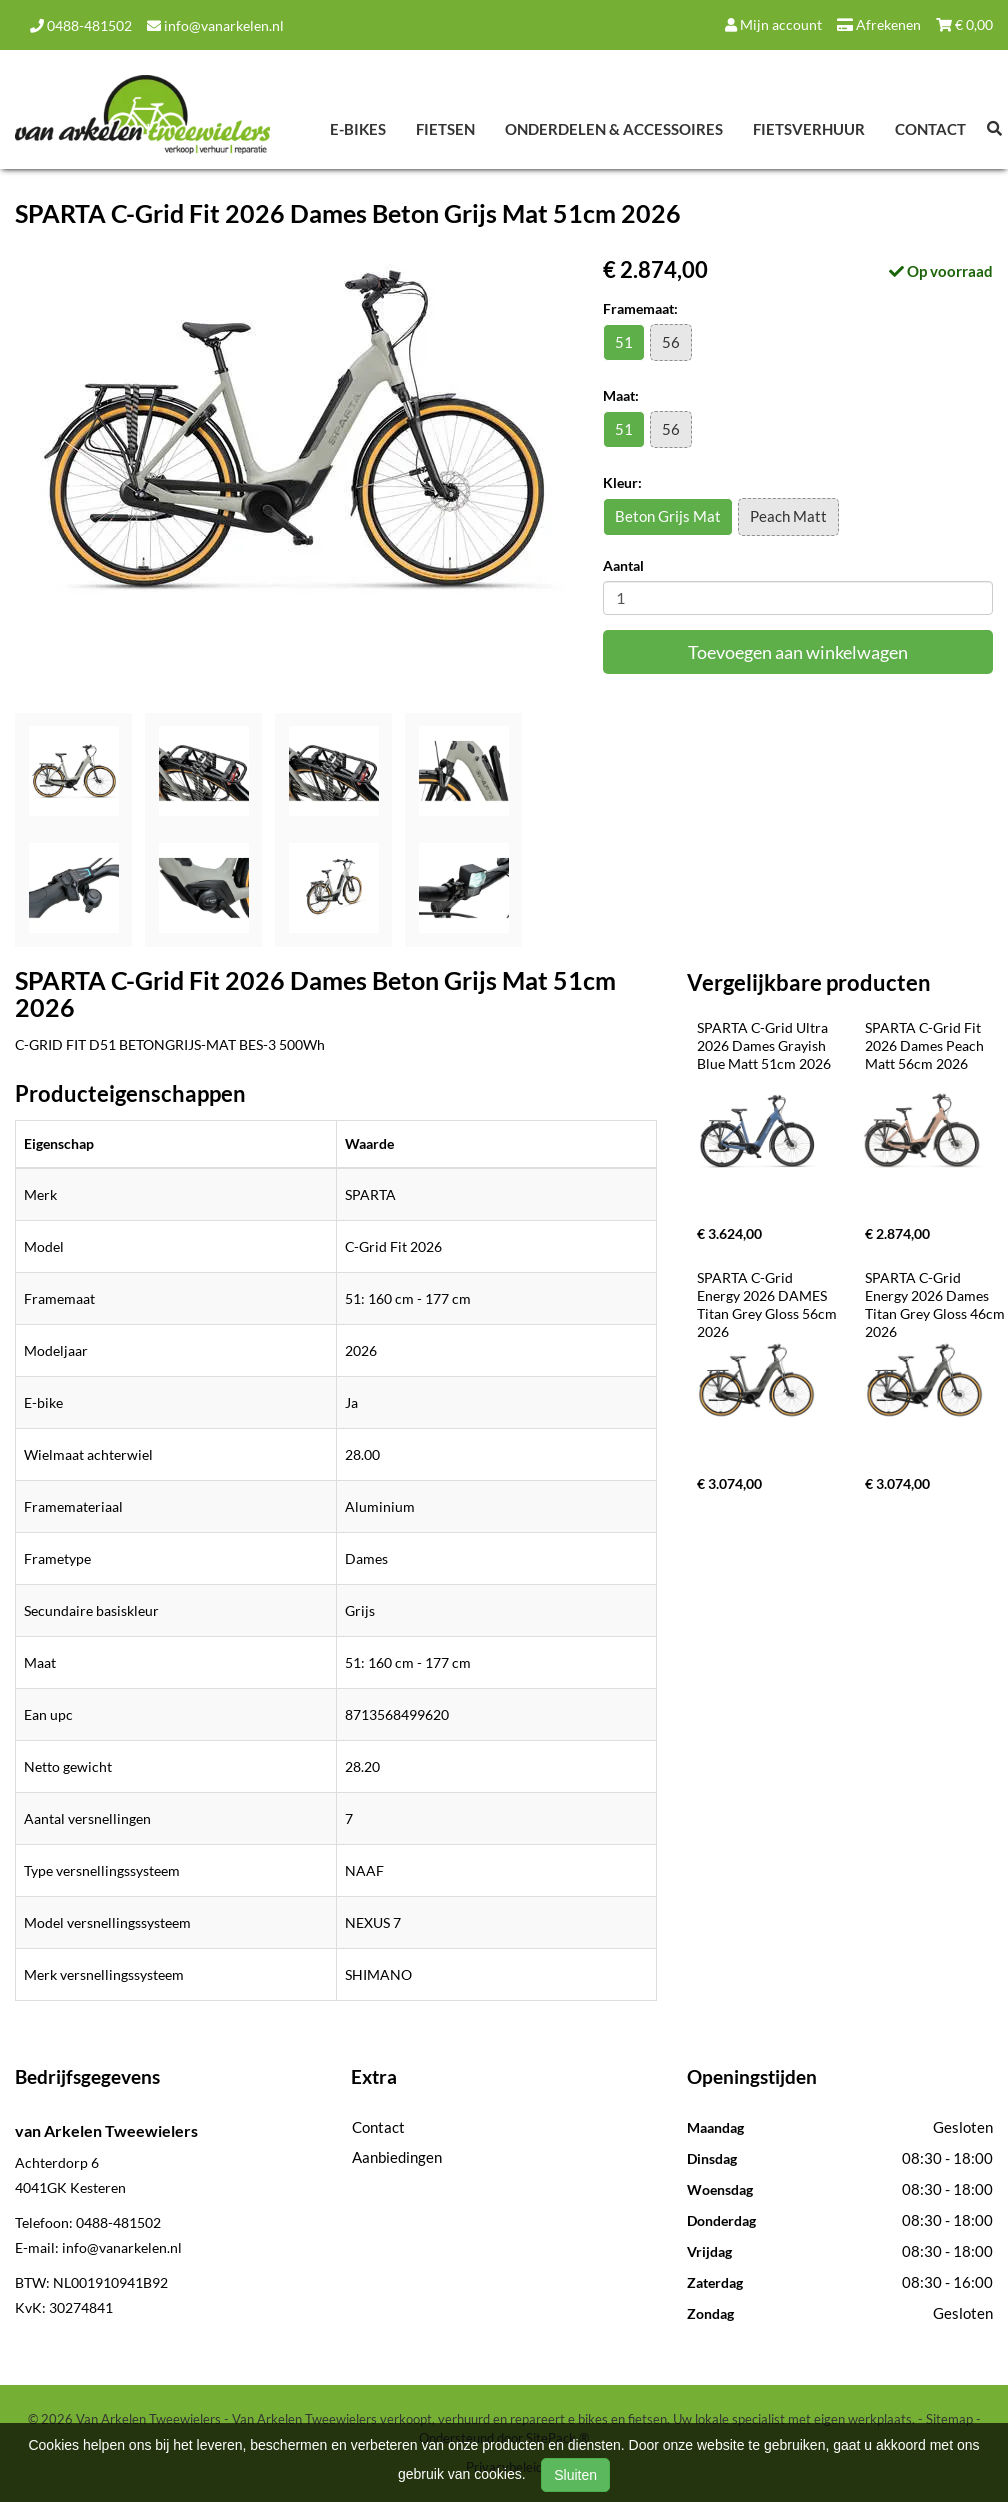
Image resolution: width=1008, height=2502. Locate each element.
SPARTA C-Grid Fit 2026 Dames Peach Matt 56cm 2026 (926, 1045)
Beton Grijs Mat (668, 516)
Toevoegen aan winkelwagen (798, 652)
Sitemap (949, 2419)
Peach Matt (788, 516)
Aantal (623, 565)
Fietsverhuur (809, 129)
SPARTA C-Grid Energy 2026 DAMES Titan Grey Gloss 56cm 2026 (768, 1304)
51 (624, 342)
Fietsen (445, 129)
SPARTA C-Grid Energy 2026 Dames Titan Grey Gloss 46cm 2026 (936, 1304)
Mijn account (773, 24)
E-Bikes (358, 129)
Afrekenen (879, 24)
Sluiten (575, 2475)
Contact (930, 129)
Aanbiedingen (397, 2157)
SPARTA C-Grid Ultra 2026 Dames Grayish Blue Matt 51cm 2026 (764, 1045)
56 (671, 342)
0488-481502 (81, 25)
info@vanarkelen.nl (215, 25)
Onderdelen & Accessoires (614, 129)
